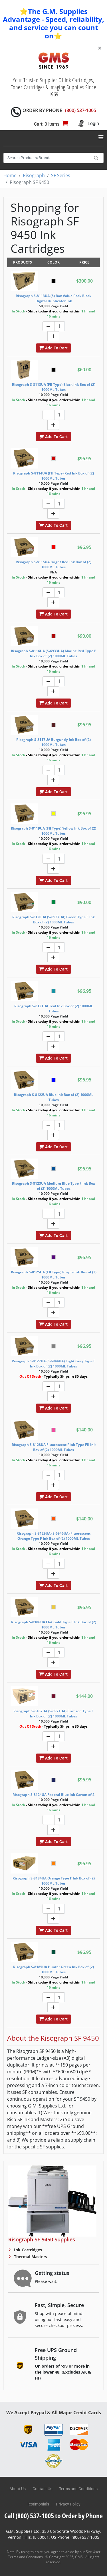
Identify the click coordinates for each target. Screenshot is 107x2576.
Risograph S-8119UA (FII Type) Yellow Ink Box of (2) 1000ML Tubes (53, 831)
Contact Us (42, 2488)
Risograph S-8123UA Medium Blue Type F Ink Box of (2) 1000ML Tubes (53, 1186)
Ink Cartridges (27, 2249)
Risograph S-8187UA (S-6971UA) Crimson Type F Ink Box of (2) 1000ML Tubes (53, 1714)
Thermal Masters (30, 2256)
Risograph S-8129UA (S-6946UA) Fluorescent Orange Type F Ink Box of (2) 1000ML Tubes (53, 1536)
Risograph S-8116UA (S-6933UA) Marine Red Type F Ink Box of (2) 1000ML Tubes (53, 653)
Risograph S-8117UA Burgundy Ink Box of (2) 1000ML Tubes (53, 742)
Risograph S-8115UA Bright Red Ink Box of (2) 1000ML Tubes (53, 564)
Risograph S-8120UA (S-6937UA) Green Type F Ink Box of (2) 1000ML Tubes (53, 920)
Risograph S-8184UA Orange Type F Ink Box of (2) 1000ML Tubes (54, 1881)
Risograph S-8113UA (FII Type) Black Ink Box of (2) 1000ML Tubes (53, 387)
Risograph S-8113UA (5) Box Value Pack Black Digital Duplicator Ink (53, 298)
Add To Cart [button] (53, 348)
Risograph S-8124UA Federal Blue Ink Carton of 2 (53, 1794)
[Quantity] (59, 326)
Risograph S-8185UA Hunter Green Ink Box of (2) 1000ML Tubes (53, 1969)
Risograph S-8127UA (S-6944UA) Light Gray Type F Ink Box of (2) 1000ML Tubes (53, 1364)
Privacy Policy (68, 2504)
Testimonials (38, 2504)
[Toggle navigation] (101, 137)
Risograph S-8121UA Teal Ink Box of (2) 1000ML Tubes (53, 1009)
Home (10, 175)
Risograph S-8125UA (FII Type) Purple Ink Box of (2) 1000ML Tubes (53, 1275)
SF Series (60, 175)
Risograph (34, 175)
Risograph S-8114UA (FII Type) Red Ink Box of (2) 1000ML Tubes (53, 476)
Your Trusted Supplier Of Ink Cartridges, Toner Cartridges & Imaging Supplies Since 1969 (53, 87)
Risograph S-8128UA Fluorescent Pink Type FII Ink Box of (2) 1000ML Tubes (54, 1447)
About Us (17, 2488)
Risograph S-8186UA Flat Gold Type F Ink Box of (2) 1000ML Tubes (53, 1625)
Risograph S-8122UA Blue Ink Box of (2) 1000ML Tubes (53, 1097)
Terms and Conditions (78, 2488)
